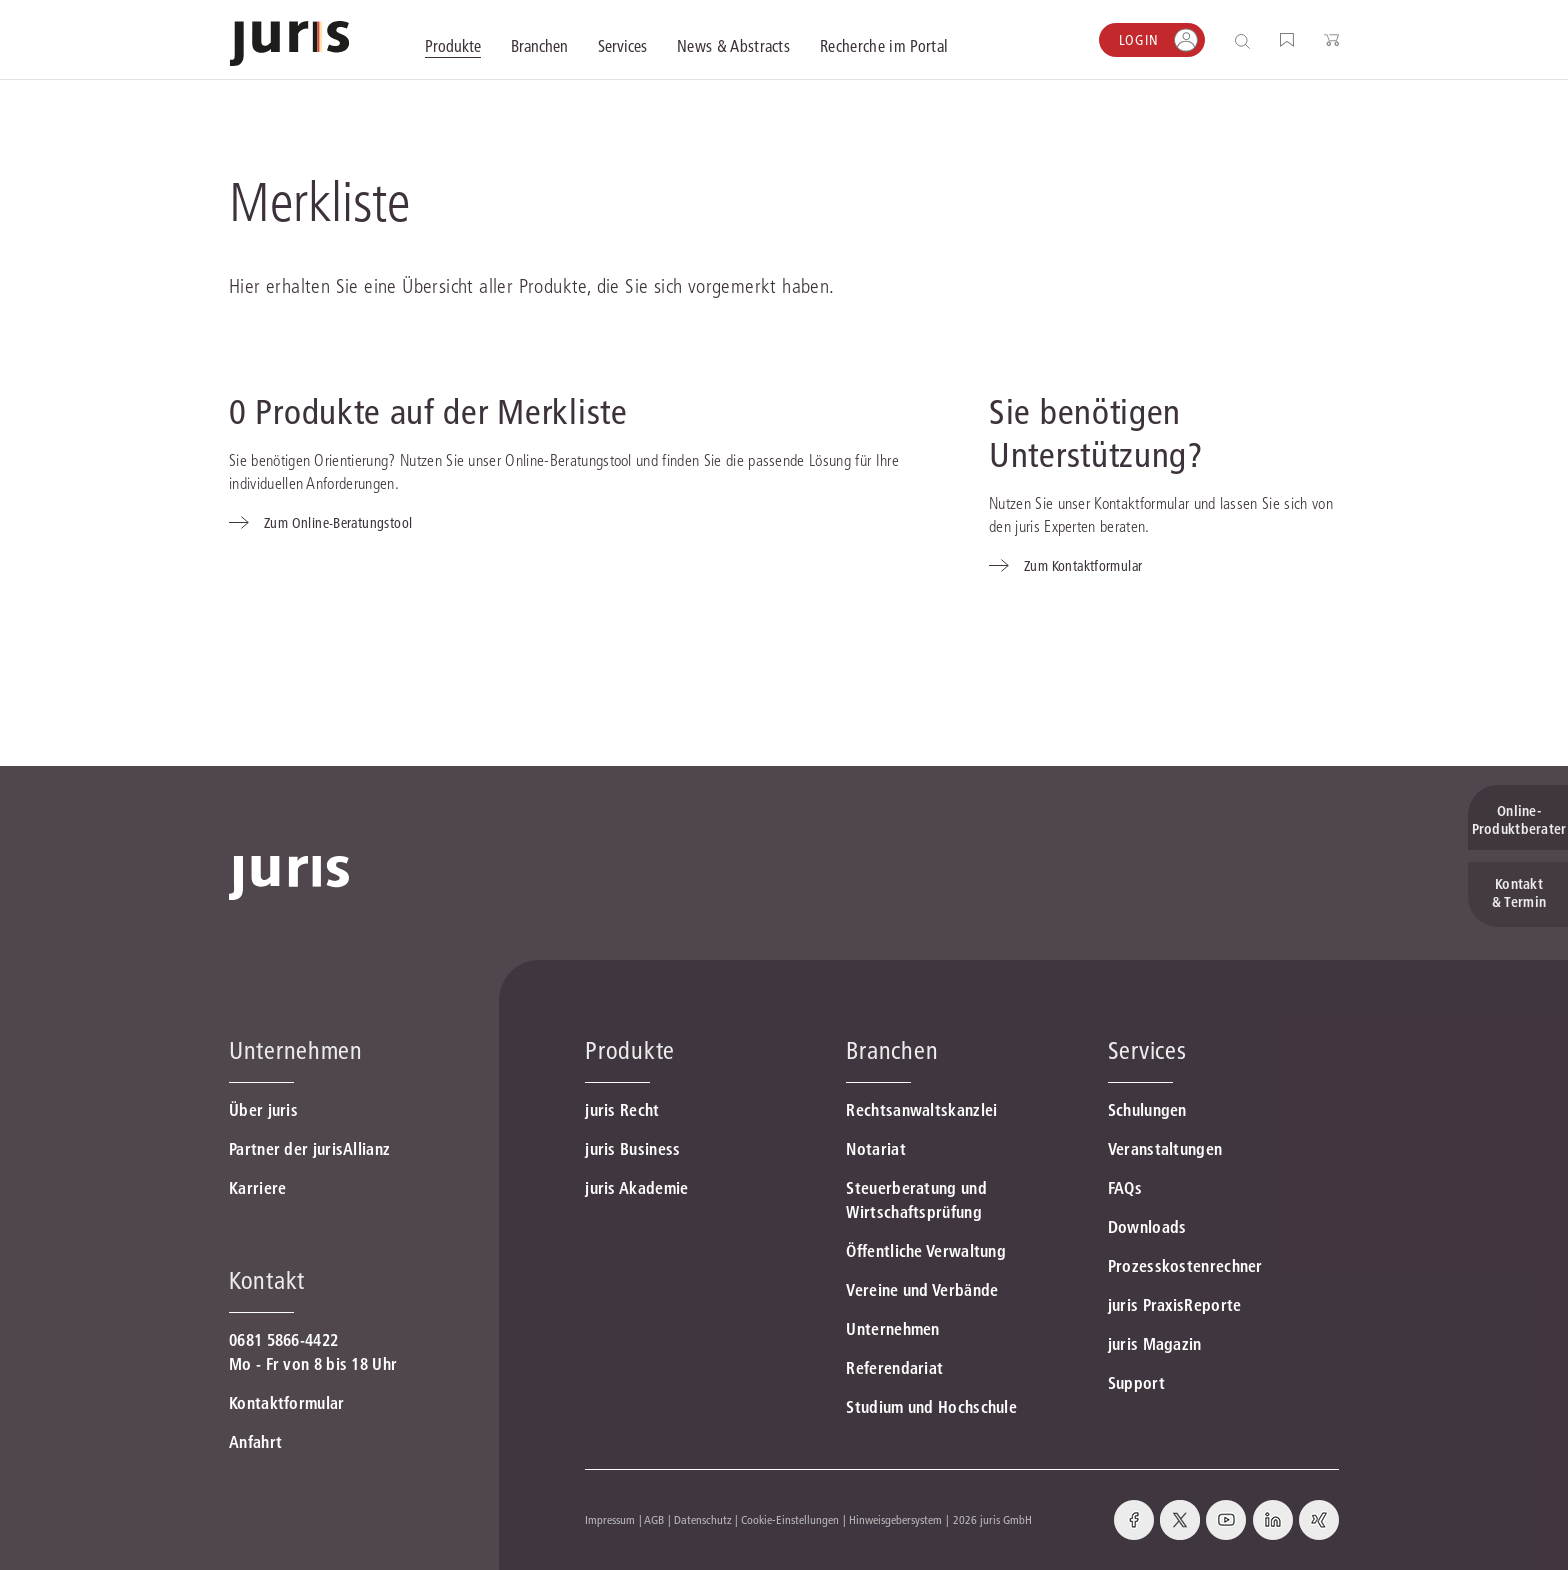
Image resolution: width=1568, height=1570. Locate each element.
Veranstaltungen (1165, 1149)
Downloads (1147, 1227)
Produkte (630, 1050)
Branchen (892, 1050)
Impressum (610, 1519)
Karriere (257, 1188)
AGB (654, 1519)
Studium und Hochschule (931, 1407)
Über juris (263, 1110)
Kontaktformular (287, 1403)
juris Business (632, 1149)
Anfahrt (255, 1442)
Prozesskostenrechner (1185, 1266)
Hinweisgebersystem (895, 1519)
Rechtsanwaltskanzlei (921, 1110)
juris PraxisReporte (1175, 1305)
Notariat (875, 1149)
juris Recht (622, 1110)
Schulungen (1147, 1110)
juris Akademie (636, 1188)
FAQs (1125, 1188)
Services (1147, 1050)
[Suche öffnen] (1246, 40)
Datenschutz (703, 1519)
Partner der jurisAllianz (309, 1149)
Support (1136, 1383)
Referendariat (894, 1368)
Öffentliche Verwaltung (926, 1251)
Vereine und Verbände (922, 1290)
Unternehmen (892, 1329)
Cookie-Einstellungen (790, 1519)
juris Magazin (1155, 1344)
